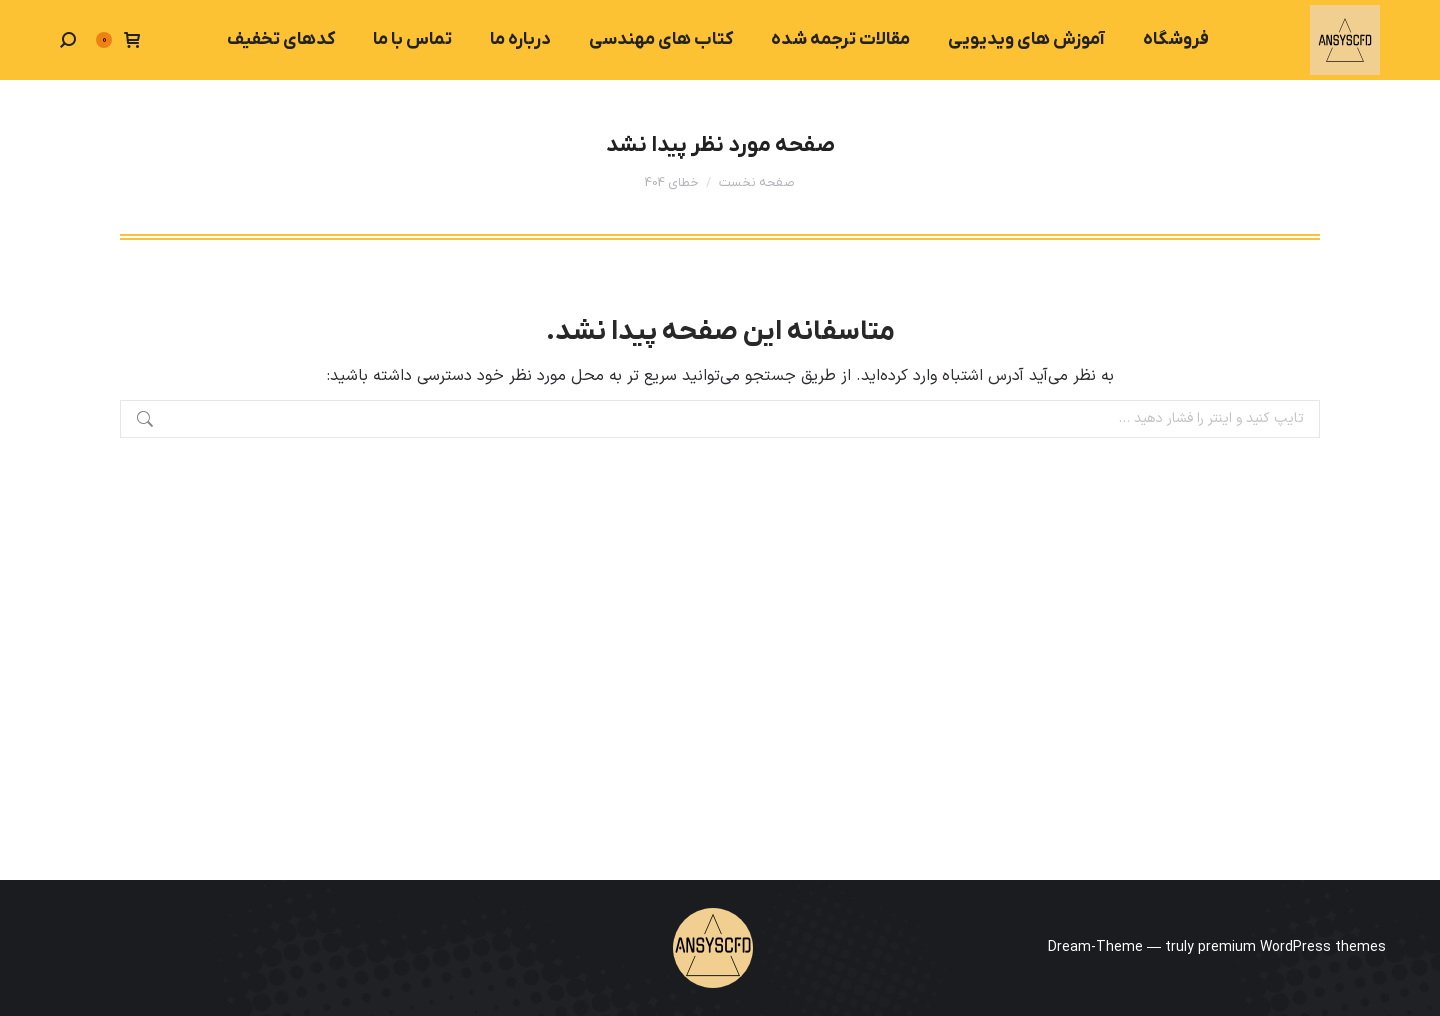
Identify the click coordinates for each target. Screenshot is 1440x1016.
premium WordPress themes (1292, 947)
